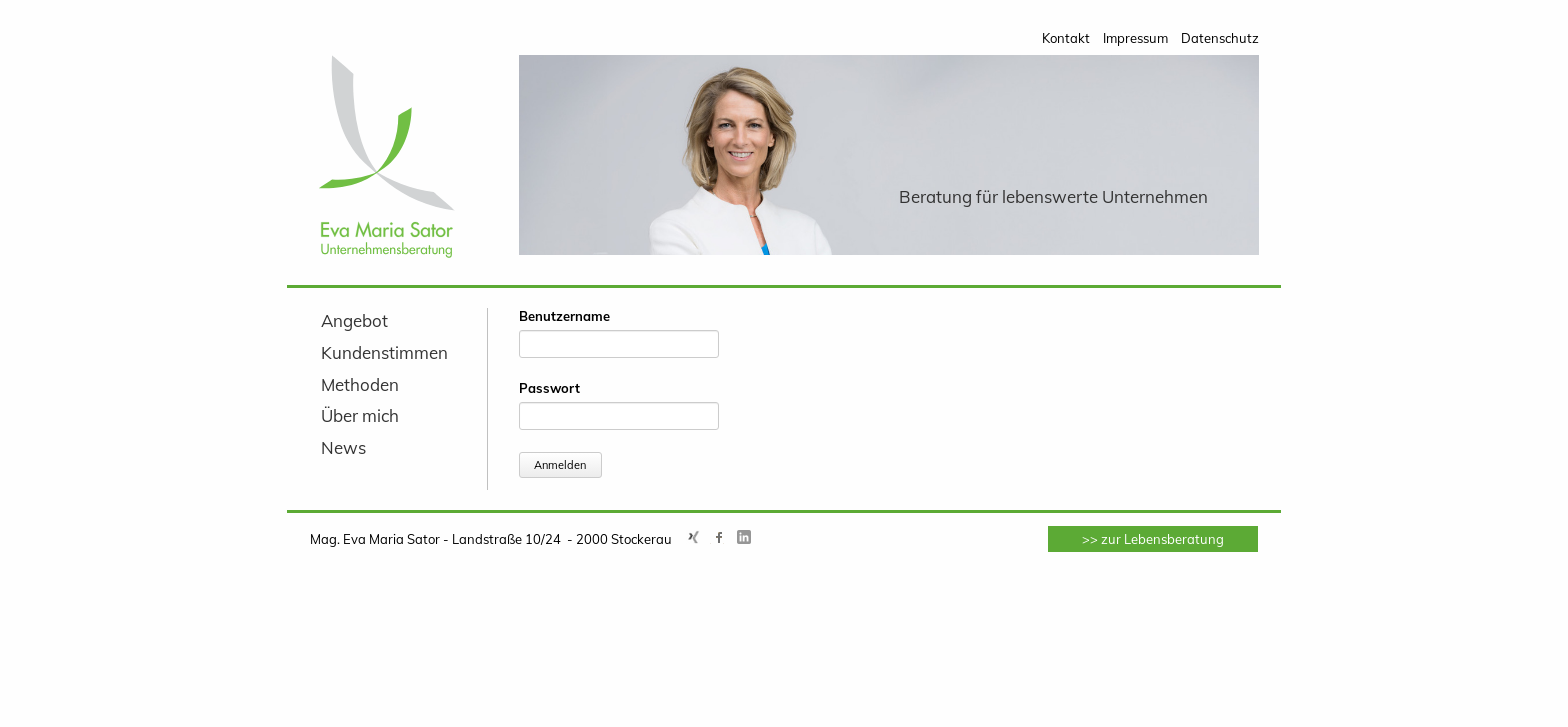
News (343, 447)
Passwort (549, 388)
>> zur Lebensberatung (1153, 539)
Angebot (354, 320)
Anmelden (560, 465)
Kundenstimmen (384, 352)
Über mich (360, 415)
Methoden (360, 384)
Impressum (1135, 38)
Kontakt (1066, 38)
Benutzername (564, 316)
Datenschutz (1220, 38)
